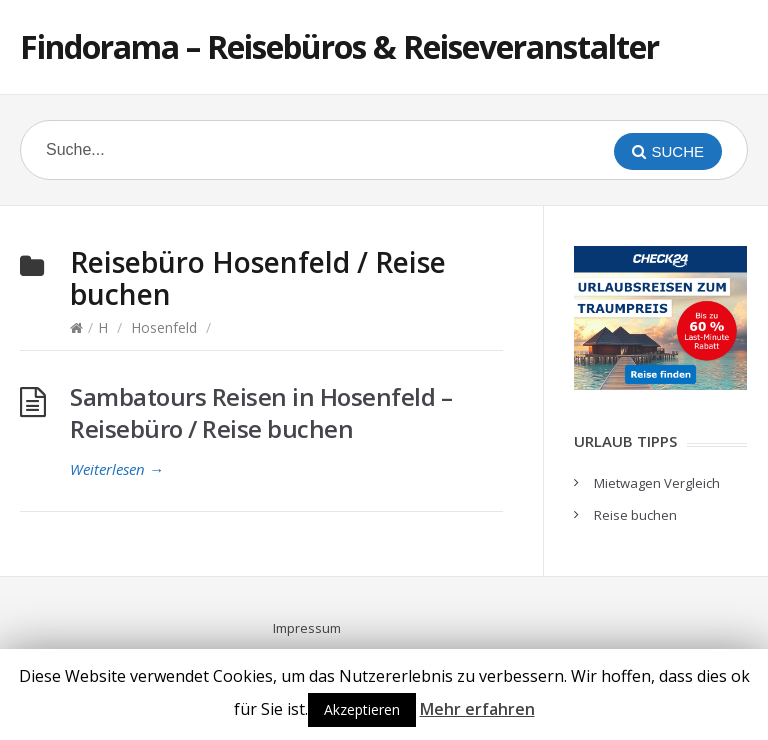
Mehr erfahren (477, 709)
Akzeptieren (362, 709)
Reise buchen (635, 515)
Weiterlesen (117, 469)
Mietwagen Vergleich (657, 483)
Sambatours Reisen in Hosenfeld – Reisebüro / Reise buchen (261, 412)
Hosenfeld (164, 327)
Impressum (307, 628)
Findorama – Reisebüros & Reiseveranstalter (339, 46)
